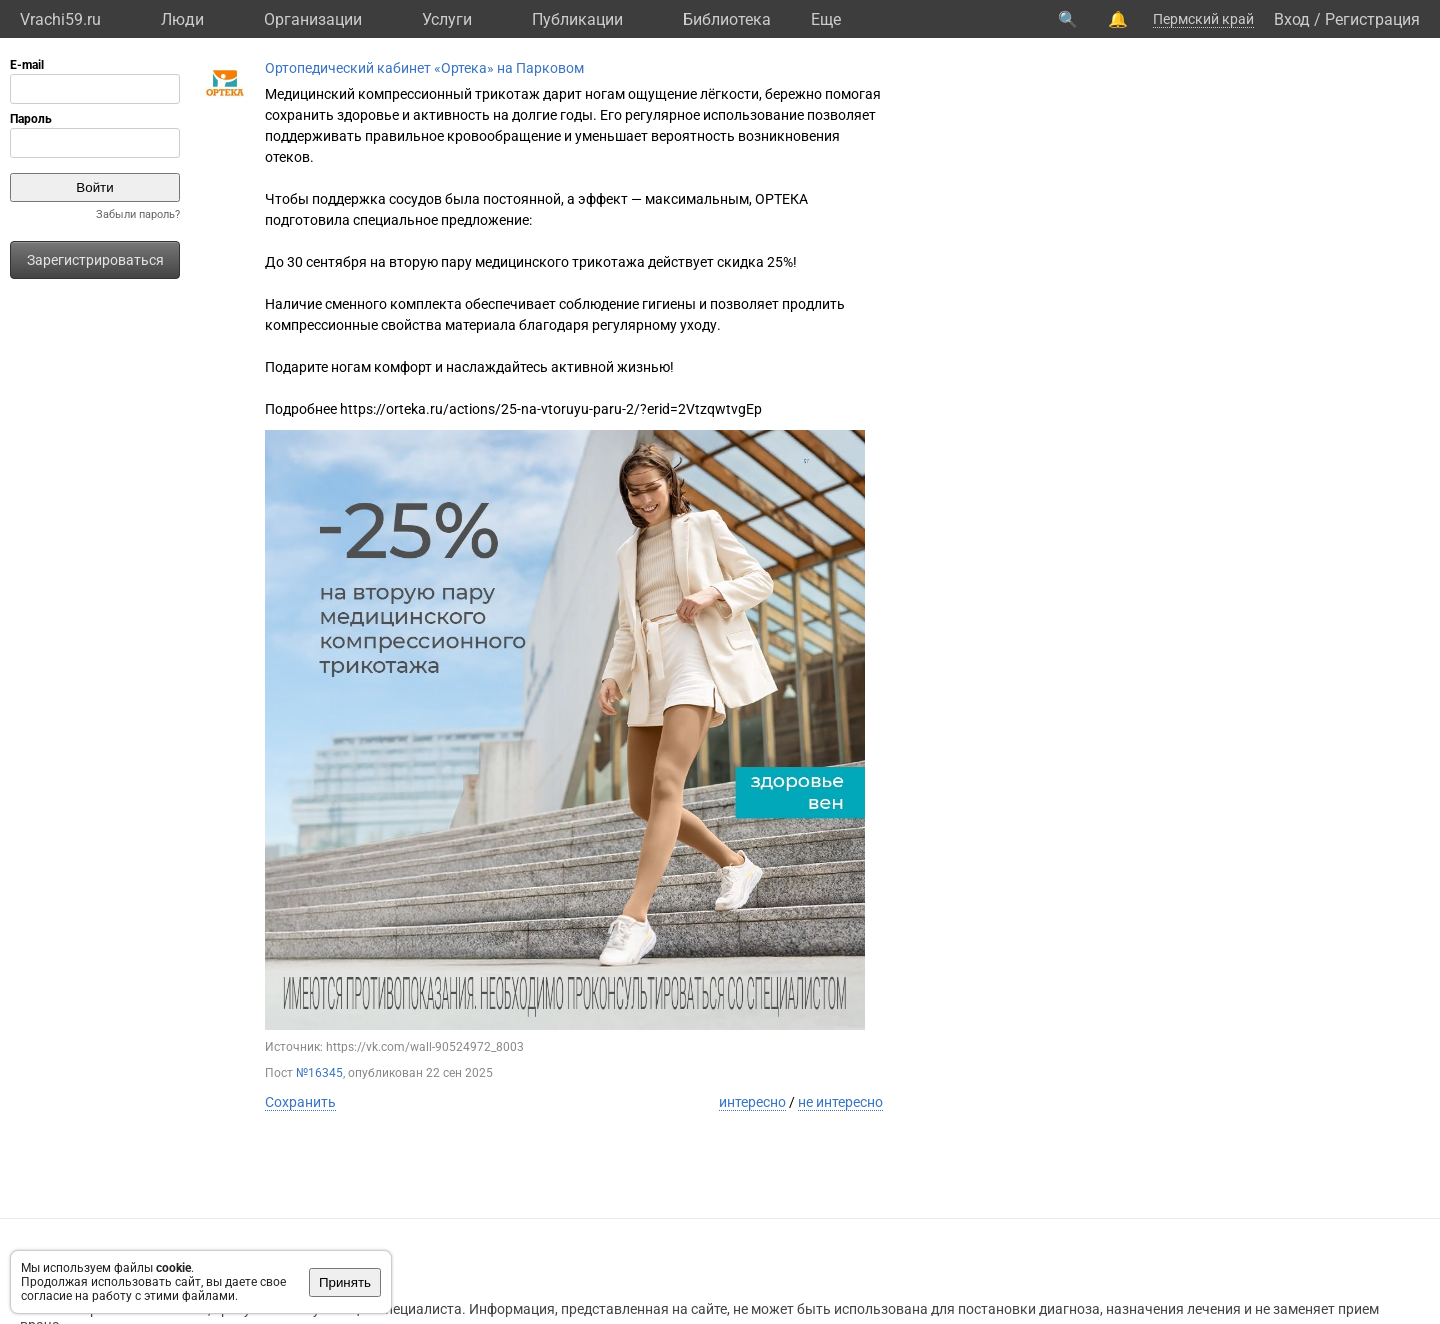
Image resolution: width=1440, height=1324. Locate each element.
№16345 (319, 1073)
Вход (1292, 19)
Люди (182, 19)
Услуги (447, 19)
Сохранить (300, 1102)
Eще (826, 19)
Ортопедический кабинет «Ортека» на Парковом (424, 68)
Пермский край (1203, 19)
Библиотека (727, 19)
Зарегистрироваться (95, 260)
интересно (752, 1102)
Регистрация (1372, 19)
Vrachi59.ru (60, 19)
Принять (345, 1282)
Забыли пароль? (138, 214)
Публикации (577, 19)
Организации (313, 19)
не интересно (840, 1102)
